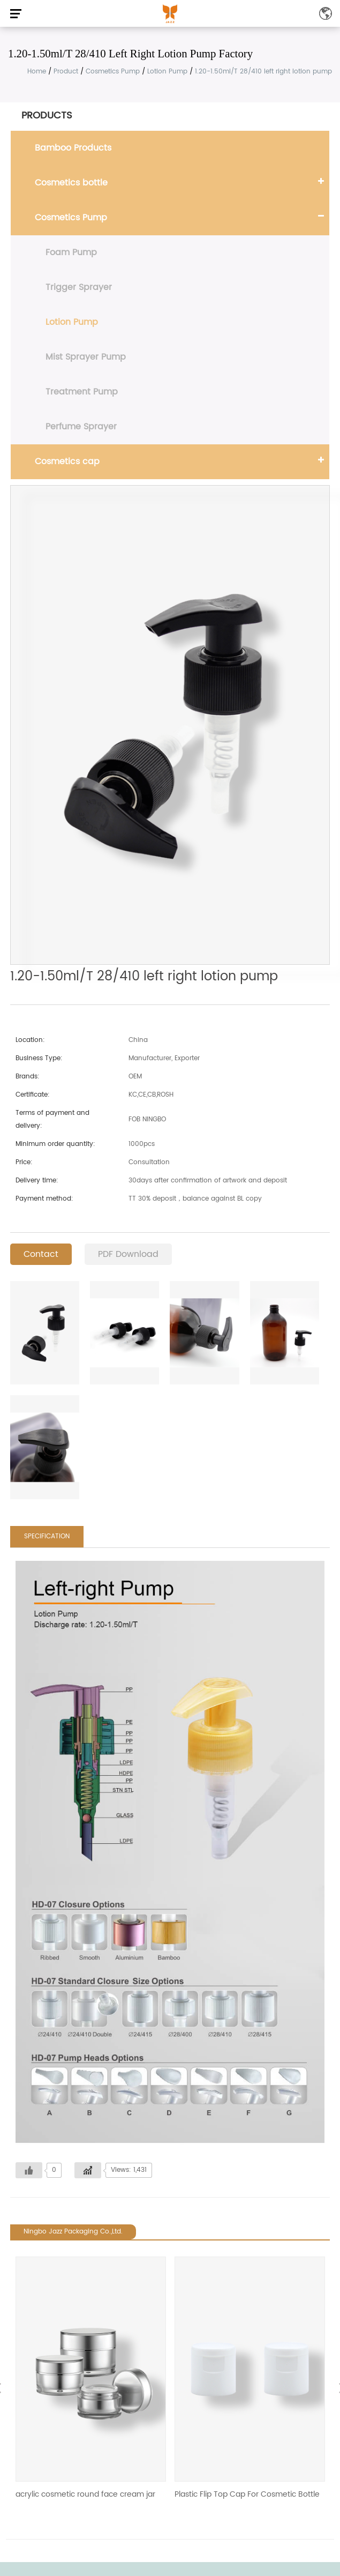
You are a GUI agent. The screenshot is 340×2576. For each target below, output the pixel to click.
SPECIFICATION (47, 1536)
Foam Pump (71, 252)
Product (66, 71)
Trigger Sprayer (79, 287)
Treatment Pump (82, 392)
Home (36, 71)
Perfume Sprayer (81, 427)
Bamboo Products (73, 148)
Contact (41, 1254)
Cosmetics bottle (71, 183)
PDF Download (128, 1254)
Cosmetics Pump (113, 71)
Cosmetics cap (67, 461)
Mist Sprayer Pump (86, 357)
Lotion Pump (167, 71)
